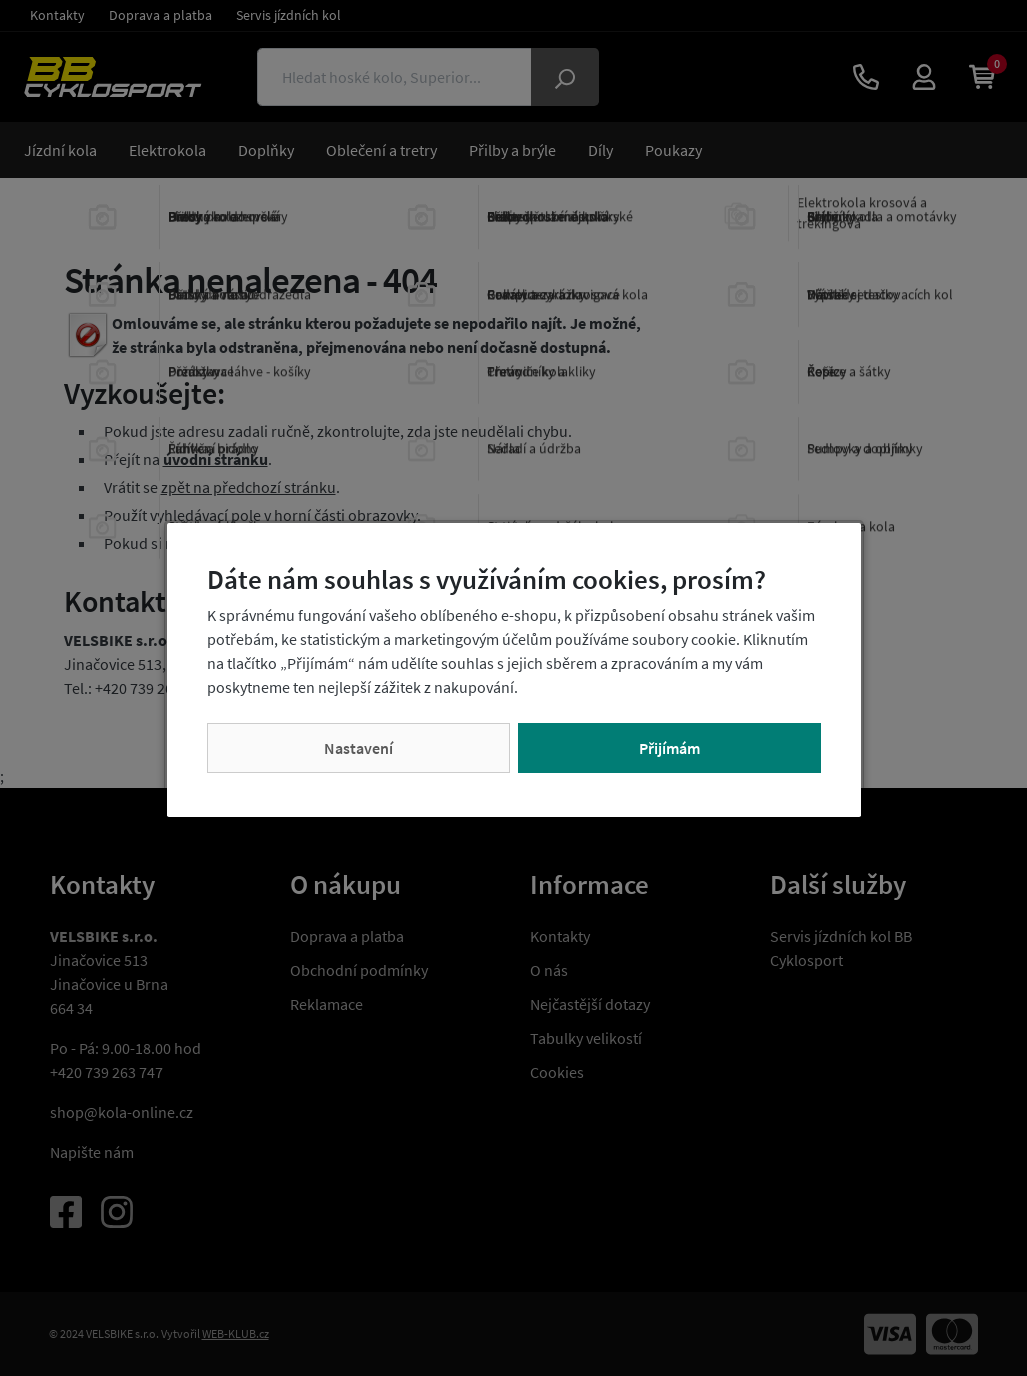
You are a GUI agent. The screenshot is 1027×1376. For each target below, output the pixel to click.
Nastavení (358, 748)
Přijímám (669, 748)
